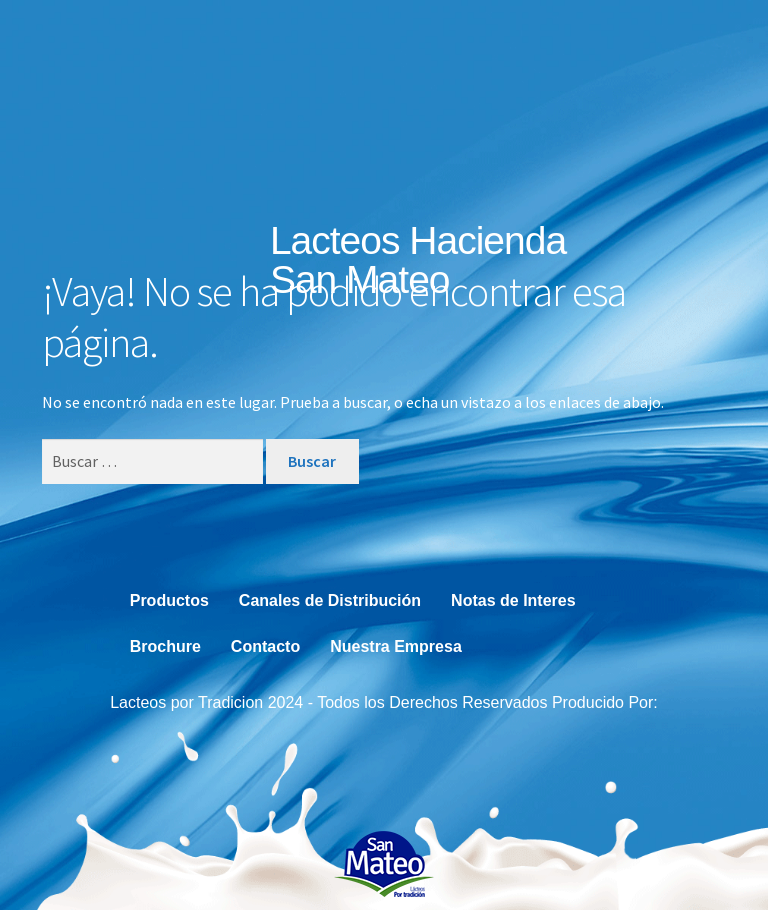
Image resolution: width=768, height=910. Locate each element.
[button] (639, 272)
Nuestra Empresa (396, 646)
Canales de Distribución (330, 600)
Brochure (165, 646)
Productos (169, 600)
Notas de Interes (513, 600)
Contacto (265, 646)
